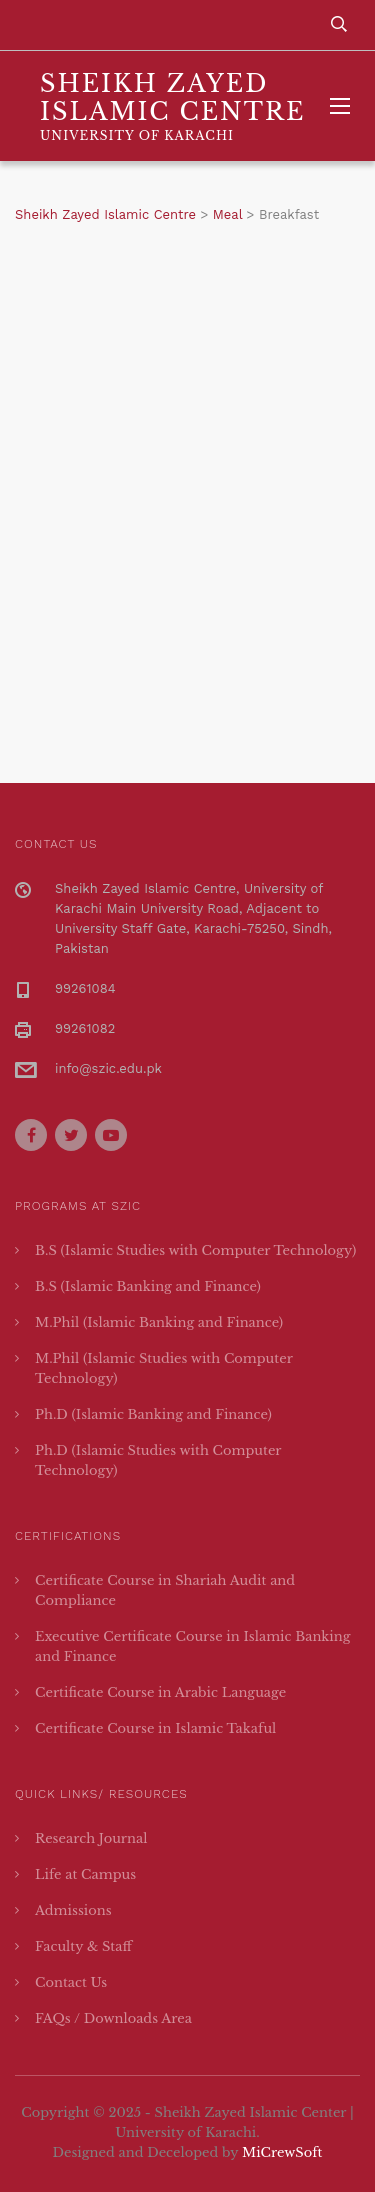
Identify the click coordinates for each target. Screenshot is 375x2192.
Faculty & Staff (83, 1946)
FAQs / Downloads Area (113, 2018)
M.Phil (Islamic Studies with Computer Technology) (164, 1368)
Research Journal (91, 1838)
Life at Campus (85, 1874)
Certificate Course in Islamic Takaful (155, 1728)
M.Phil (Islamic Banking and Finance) (159, 1322)
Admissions (73, 1910)
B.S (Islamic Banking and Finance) (148, 1286)
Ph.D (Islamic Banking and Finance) (153, 1414)
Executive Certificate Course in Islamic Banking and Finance (192, 1646)
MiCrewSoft (282, 2152)
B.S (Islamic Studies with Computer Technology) (195, 1250)
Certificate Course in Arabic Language (160, 1692)
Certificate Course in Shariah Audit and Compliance (165, 1590)
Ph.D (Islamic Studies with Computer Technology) (158, 1460)
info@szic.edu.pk (108, 1068)
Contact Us (71, 1982)
